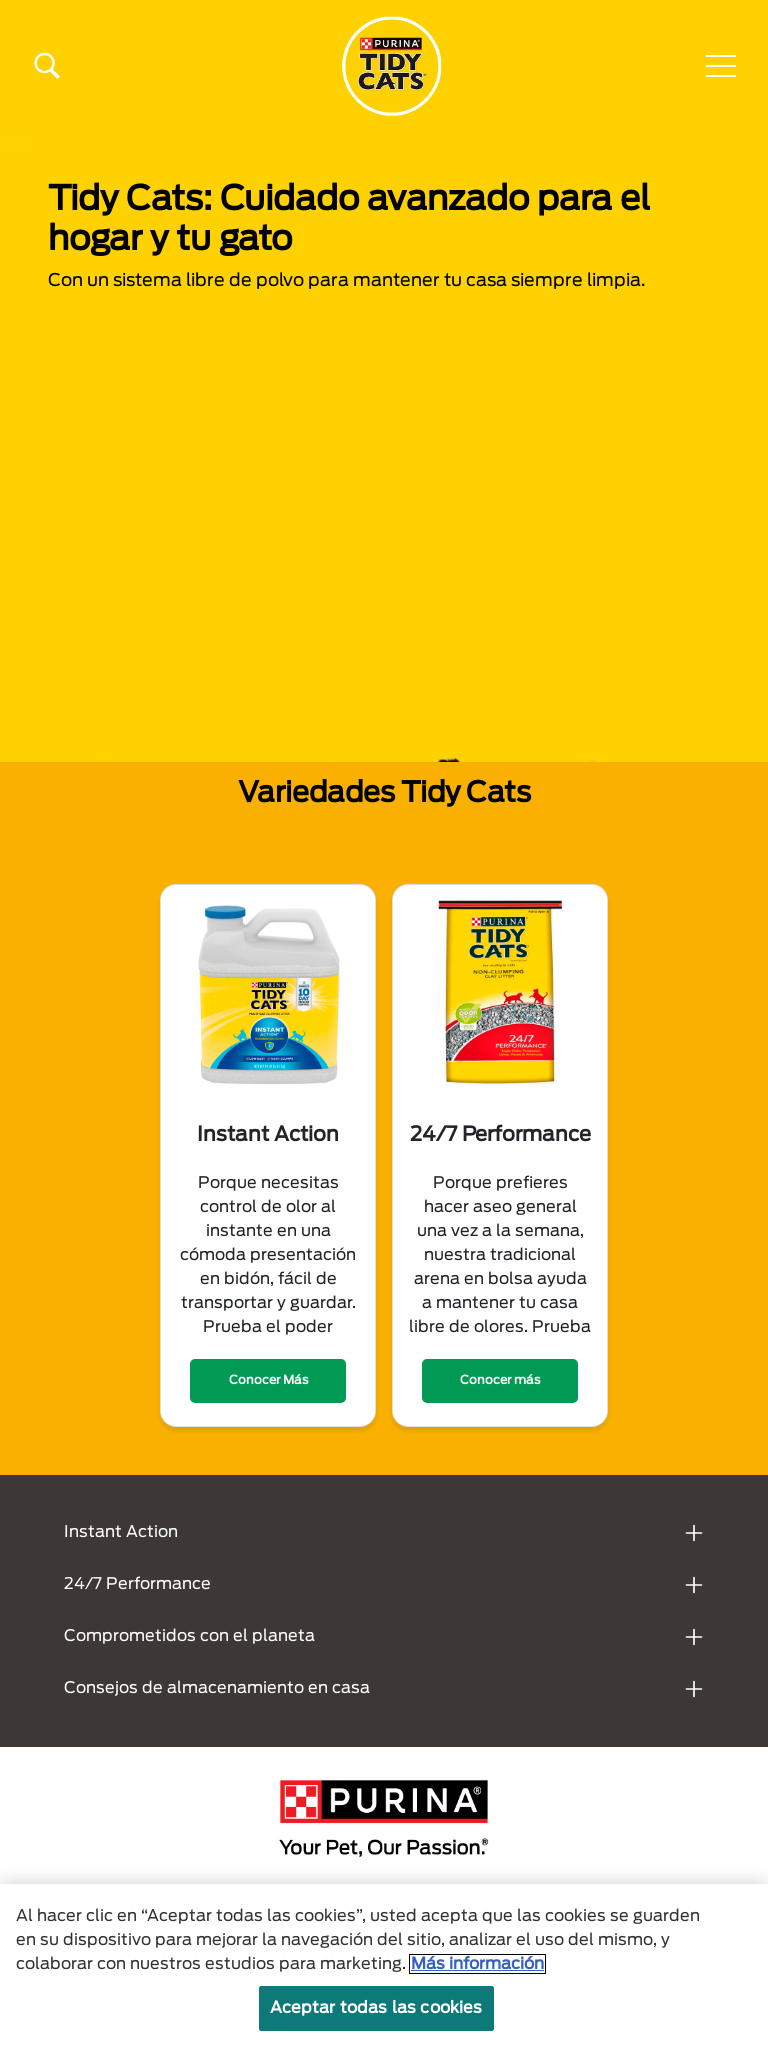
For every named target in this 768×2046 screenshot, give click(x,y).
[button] (721, 66)
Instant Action (121, 1532)
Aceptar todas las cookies (376, 2016)
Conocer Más (268, 1380)
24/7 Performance (137, 1584)
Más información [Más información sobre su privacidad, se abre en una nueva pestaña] (477, 1972)
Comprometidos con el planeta (189, 1636)
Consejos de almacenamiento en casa (217, 1688)
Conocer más (500, 1380)
